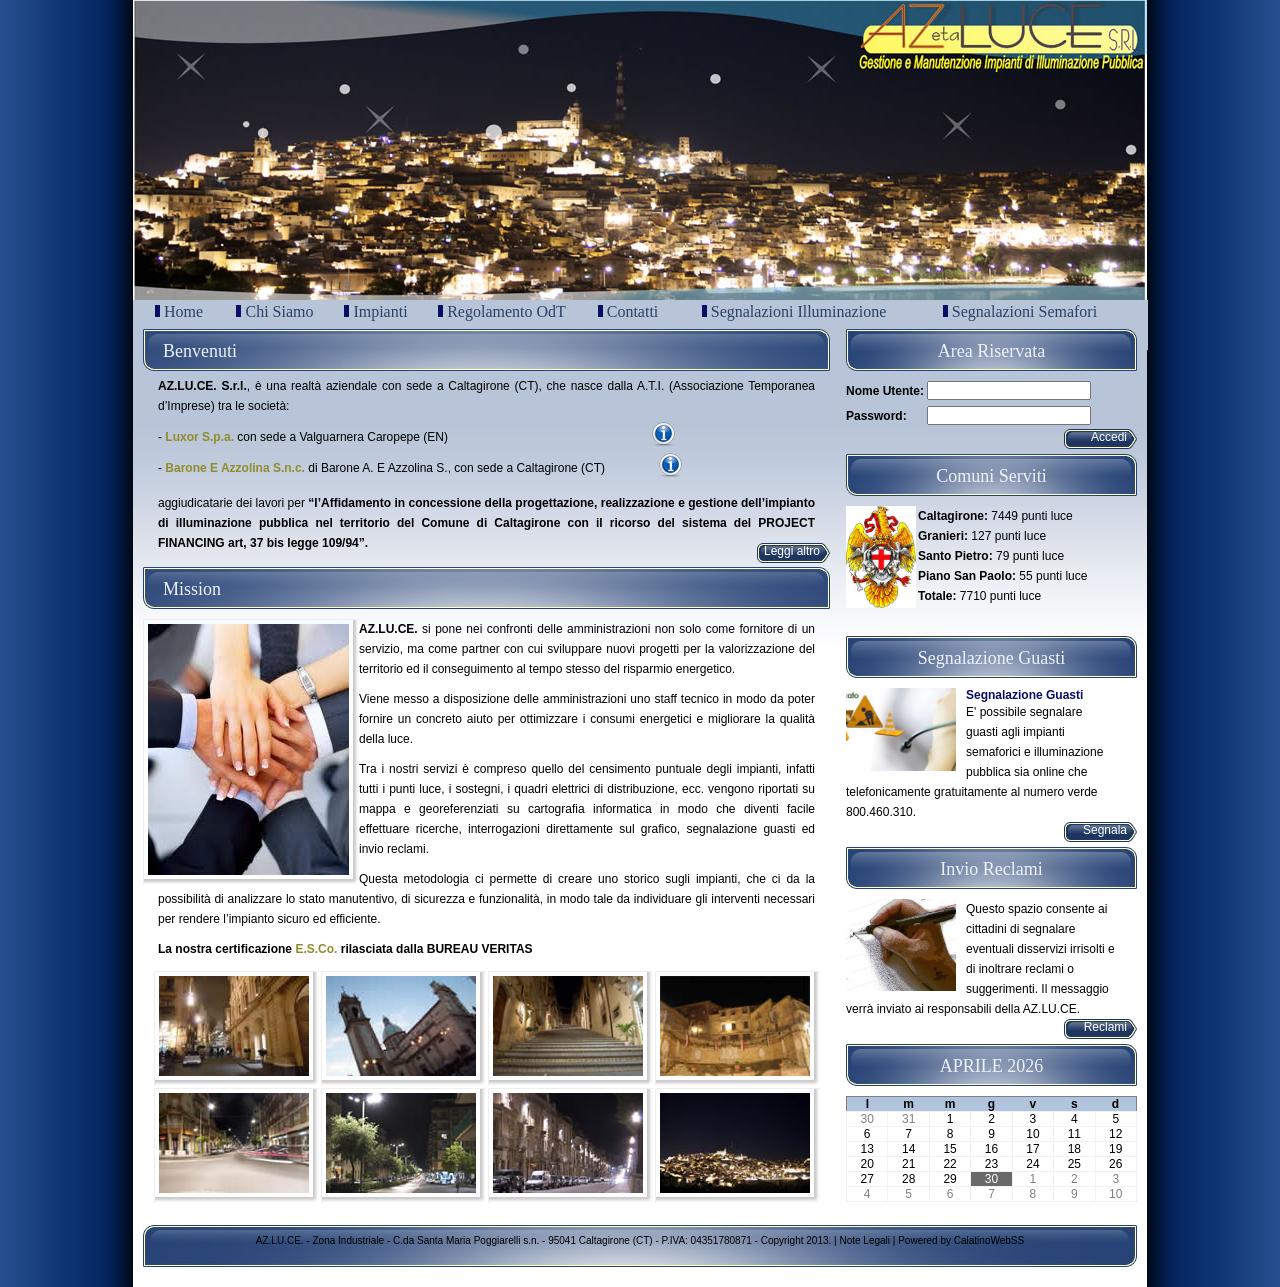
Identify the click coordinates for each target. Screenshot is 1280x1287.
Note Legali (864, 1240)
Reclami (1105, 1027)
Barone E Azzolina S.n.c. (235, 468)
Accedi (1109, 437)
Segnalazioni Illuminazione (794, 311)
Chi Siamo (274, 311)
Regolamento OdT (502, 311)
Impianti (375, 311)
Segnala (1105, 830)
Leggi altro (792, 551)
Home (179, 311)
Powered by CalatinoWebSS (961, 1240)
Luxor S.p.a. (199, 437)
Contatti (628, 311)
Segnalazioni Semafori (1020, 311)
